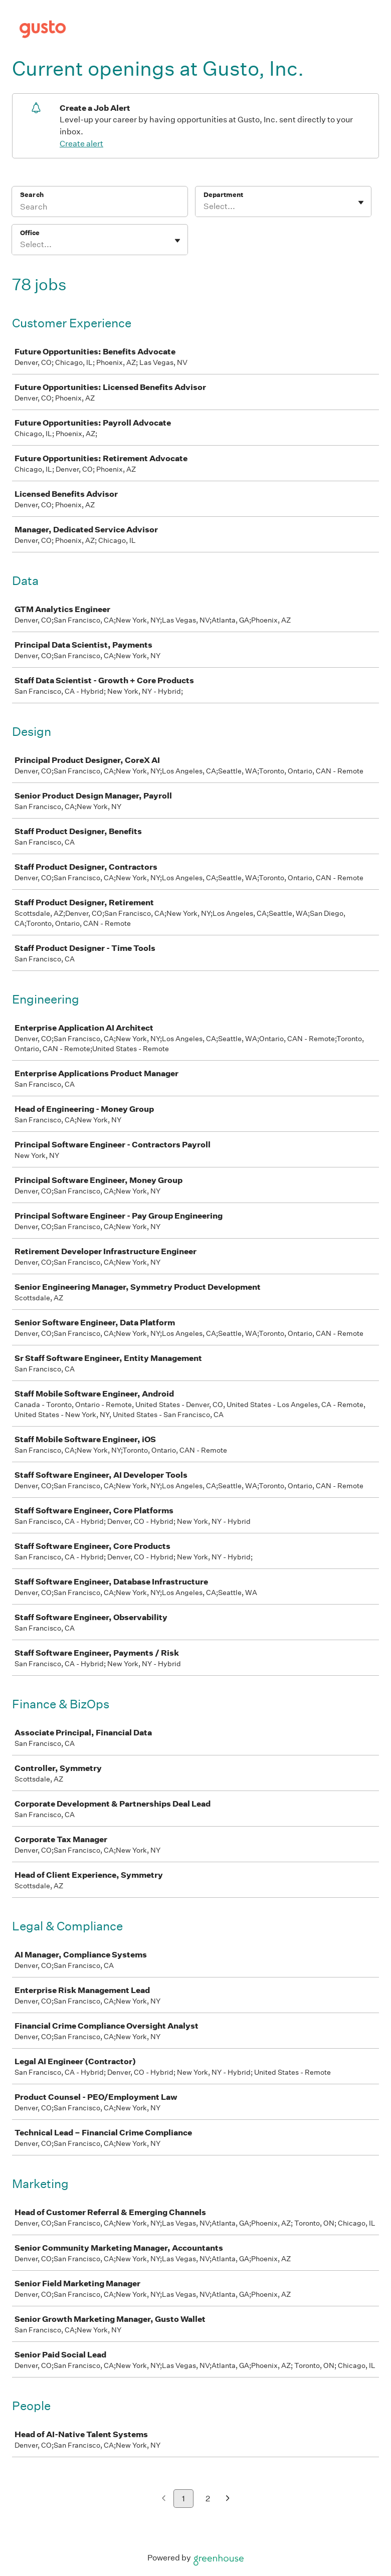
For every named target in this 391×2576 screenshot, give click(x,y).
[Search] (99, 208)
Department (223, 194)
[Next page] (228, 2499)
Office (30, 233)
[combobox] (204, 206)
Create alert (81, 143)
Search (32, 194)
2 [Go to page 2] (208, 2498)
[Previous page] (163, 2499)
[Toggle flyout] (361, 202)
